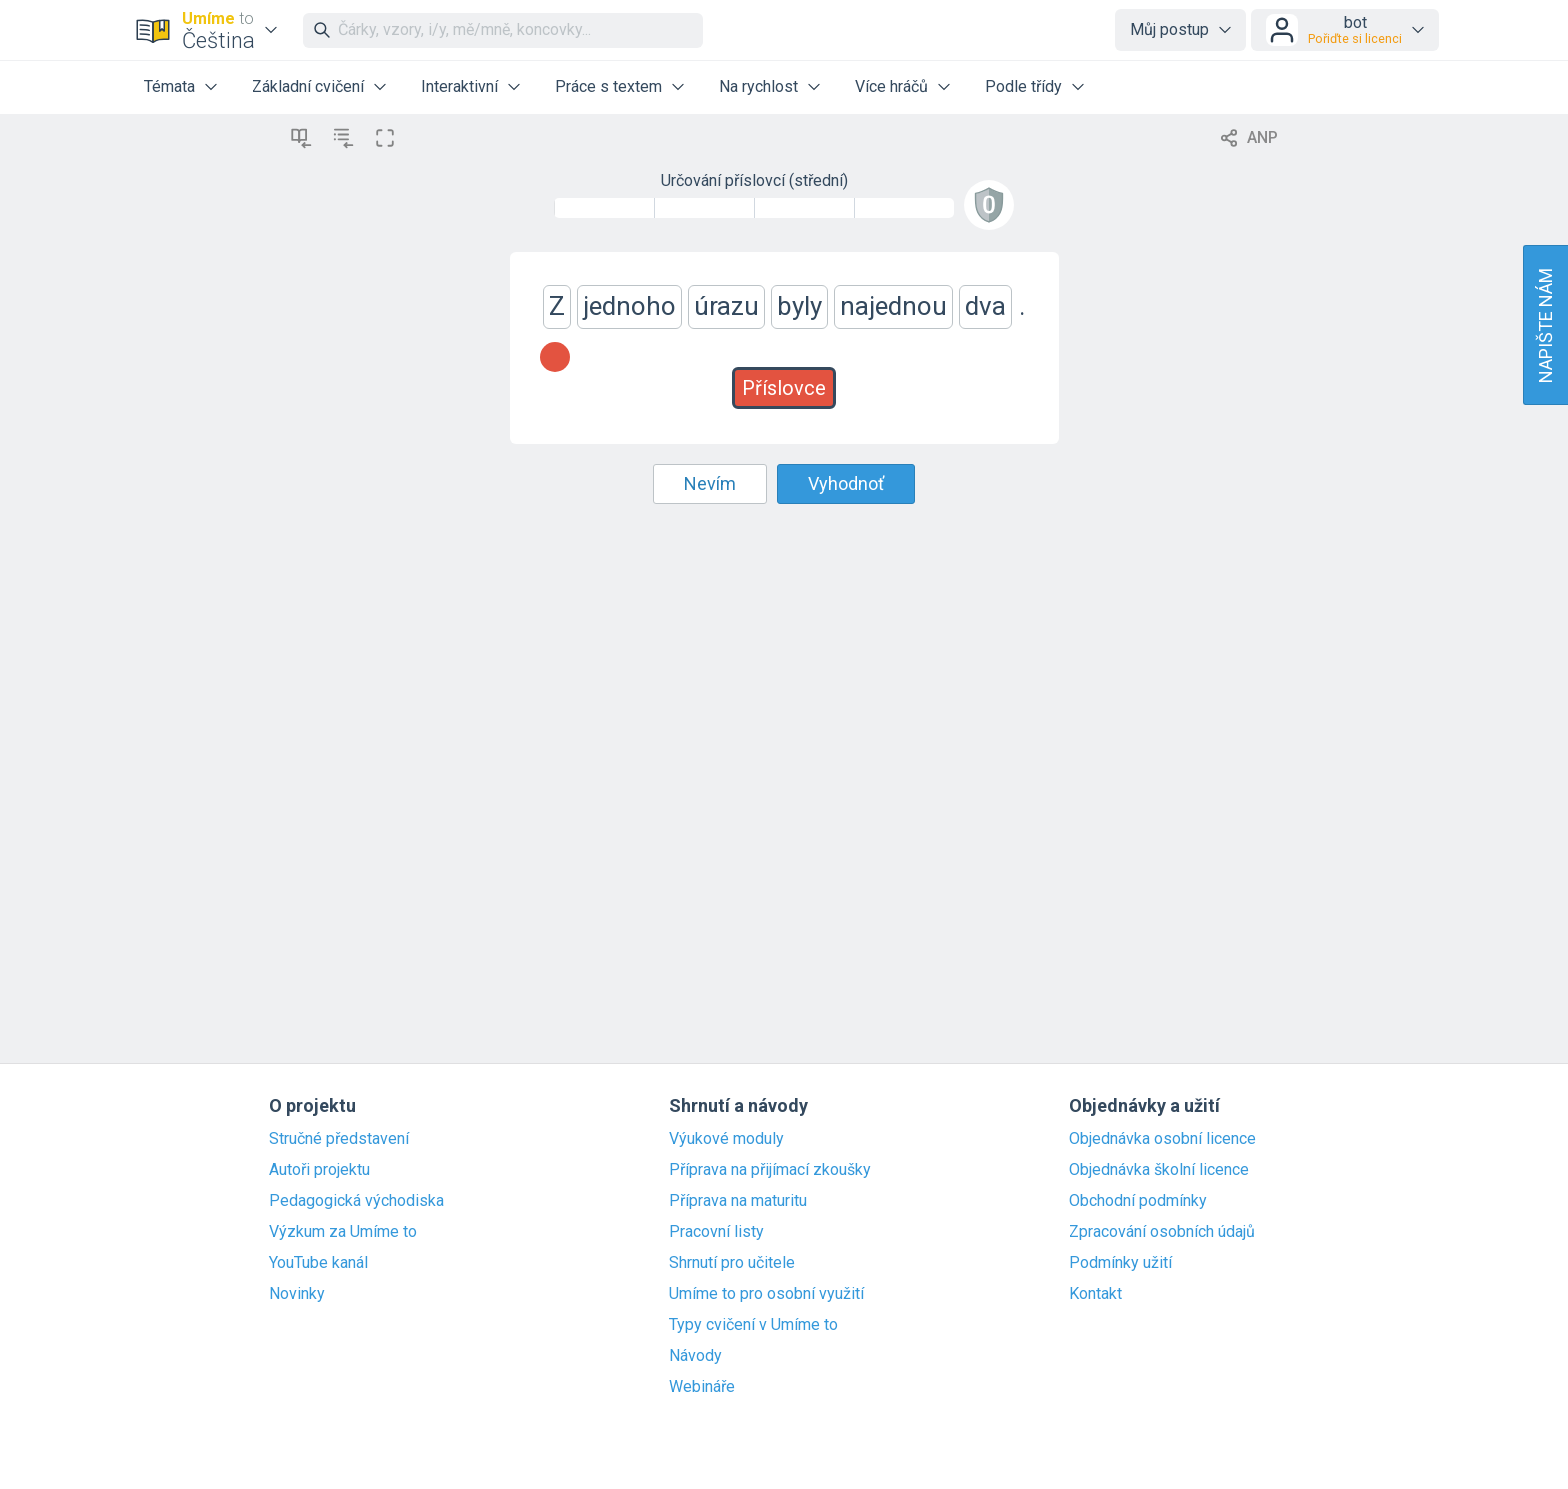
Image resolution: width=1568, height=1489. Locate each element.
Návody (695, 1356)
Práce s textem (608, 86)
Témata (169, 86)
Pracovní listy (716, 1232)
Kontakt (1095, 1294)
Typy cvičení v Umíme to (753, 1325)
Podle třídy (1023, 86)
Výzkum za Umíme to (343, 1232)
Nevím (710, 483)
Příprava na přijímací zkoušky (770, 1170)
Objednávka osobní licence (1162, 1139)
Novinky (297, 1294)
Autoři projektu (319, 1170)
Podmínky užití (1120, 1263)
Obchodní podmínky (1138, 1201)
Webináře (702, 1387)
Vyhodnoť (846, 483)
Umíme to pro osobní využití (766, 1294)
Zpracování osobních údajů (1162, 1232)
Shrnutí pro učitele (732, 1263)
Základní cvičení (308, 86)
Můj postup (1169, 29)
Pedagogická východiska (356, 1201)
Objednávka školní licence (1159, 1170)
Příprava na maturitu (738, 1201)
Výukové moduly (726, 1139)
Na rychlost (758, 86)
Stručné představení (339, 1139)
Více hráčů (891, 86)
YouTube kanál (318, 1263)
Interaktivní (459, 86)
